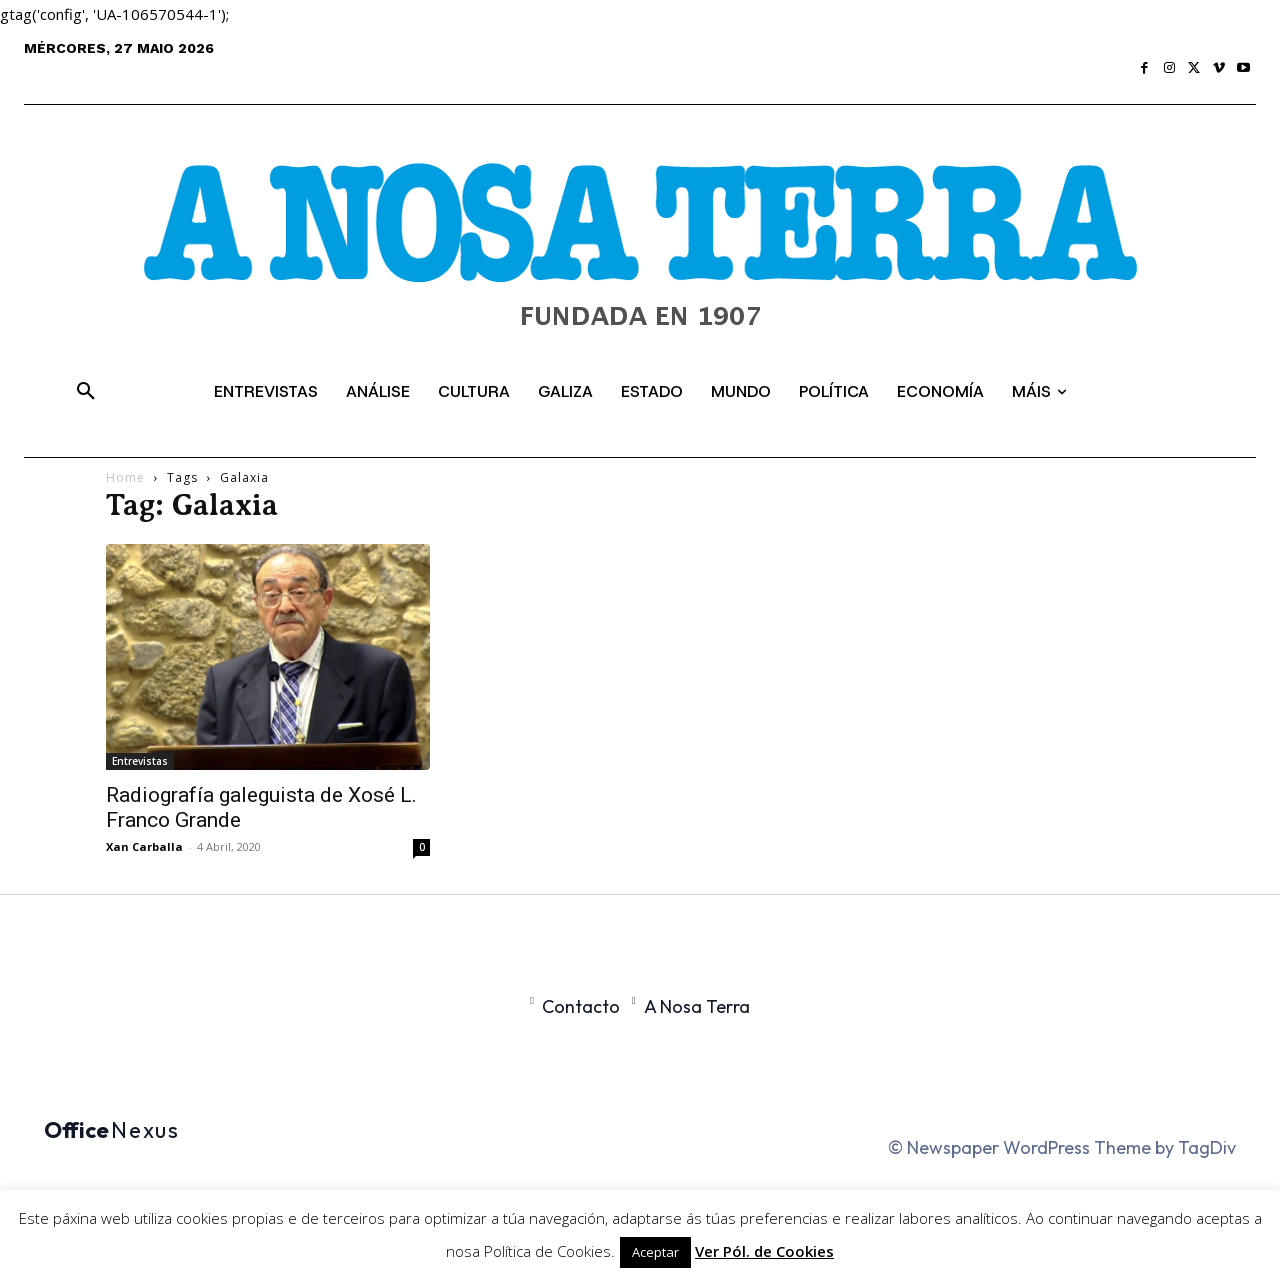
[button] (86, 392)
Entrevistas (140, 761)
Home (125, 477)
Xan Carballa (144, 846)
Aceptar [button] (655, 1252)
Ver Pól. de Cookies (764, 1251)
